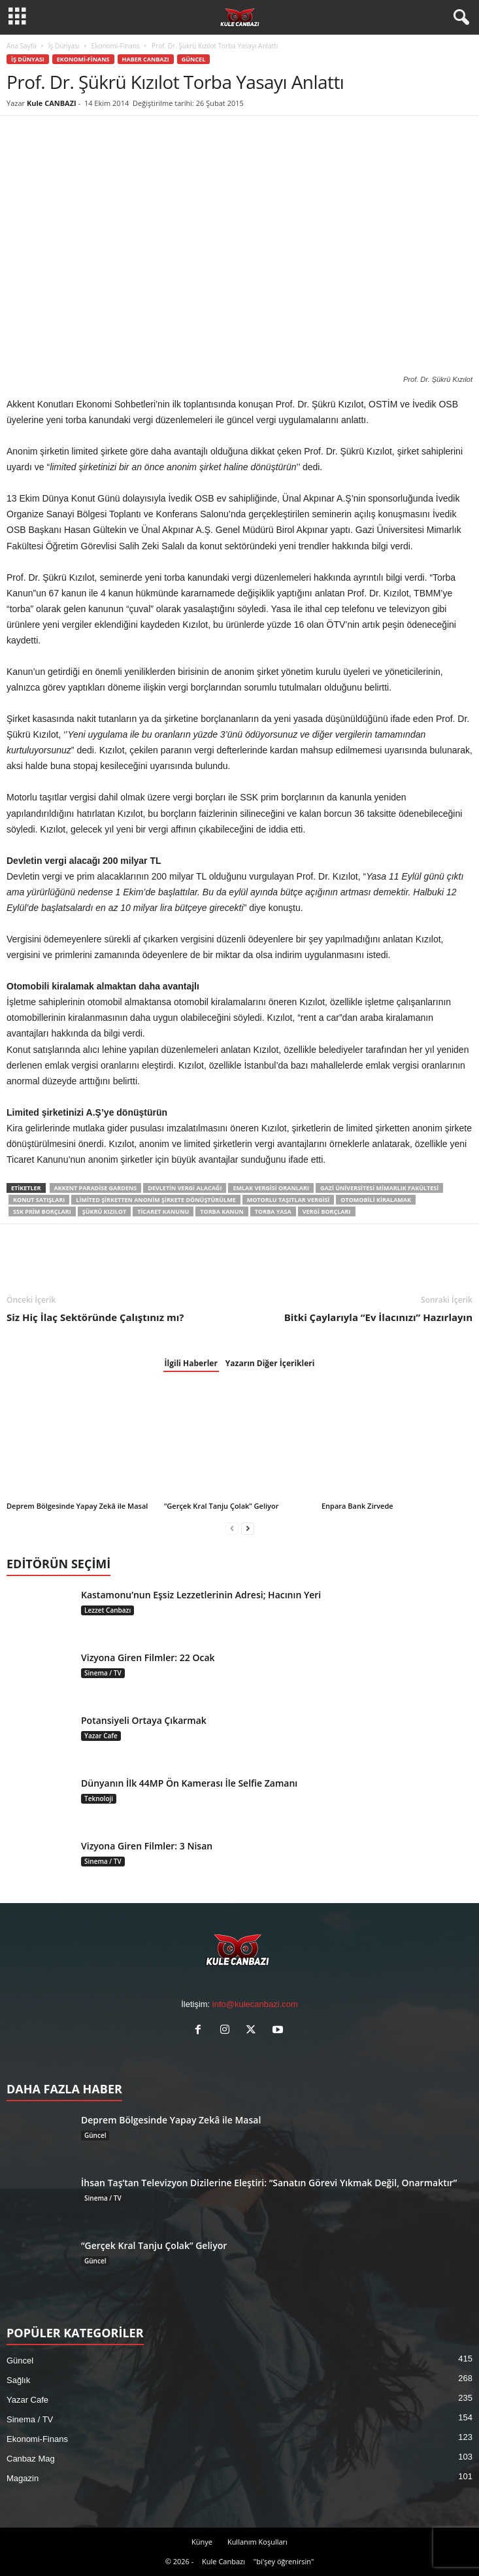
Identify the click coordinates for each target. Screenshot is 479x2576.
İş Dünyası (64, 45)
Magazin (23, 2478)
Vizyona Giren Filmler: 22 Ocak (148, 1657)
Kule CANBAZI (51, 103)
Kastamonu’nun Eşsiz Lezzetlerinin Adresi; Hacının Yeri (201, 1595)
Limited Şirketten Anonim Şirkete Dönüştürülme (155, 1199)
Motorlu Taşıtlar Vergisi (288, 1199)
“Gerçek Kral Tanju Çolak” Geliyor (221, 1506)
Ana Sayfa (22, 45)
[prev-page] (232, 1528)
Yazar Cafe (101, 1735)
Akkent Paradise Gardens (95, 1188)
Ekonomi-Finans (115, 45)
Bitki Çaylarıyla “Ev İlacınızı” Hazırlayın (378, 1317)
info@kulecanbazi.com (255, 2004)
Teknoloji (98, 1798)
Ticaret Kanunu (163, 1211)
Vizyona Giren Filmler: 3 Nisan (146, 1846)
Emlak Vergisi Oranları (271, 1188)
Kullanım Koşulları (257, 2542)
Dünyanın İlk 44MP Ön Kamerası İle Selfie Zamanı (189, 1783)
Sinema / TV (103, 1672)
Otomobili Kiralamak (375, 1199)
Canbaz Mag (31, 2459)
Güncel (194, 59)
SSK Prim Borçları (42, 1211)
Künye (201, 2542)
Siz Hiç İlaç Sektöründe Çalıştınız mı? (95, 1317)
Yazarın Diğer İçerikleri (270, 1363)
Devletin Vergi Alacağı (185, 1188)
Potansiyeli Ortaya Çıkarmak (143, 1720)
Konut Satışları (39, 1199)
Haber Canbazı (145, 59)
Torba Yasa (273, 1211)
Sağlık (18, 2380)
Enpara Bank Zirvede (357, 1506)
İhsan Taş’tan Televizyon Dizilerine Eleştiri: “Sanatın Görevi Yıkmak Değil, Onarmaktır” (269, 2182)
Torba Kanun (222, 1211)
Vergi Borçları (327, 1211)
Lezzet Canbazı (107, 1610)
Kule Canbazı (223, 2561)
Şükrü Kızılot (104, 1211)
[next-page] (247, 1528)
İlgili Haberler (191, 1363)
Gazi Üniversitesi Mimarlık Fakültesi (379, 1188)
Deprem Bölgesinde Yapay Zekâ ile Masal (77, 1506)
